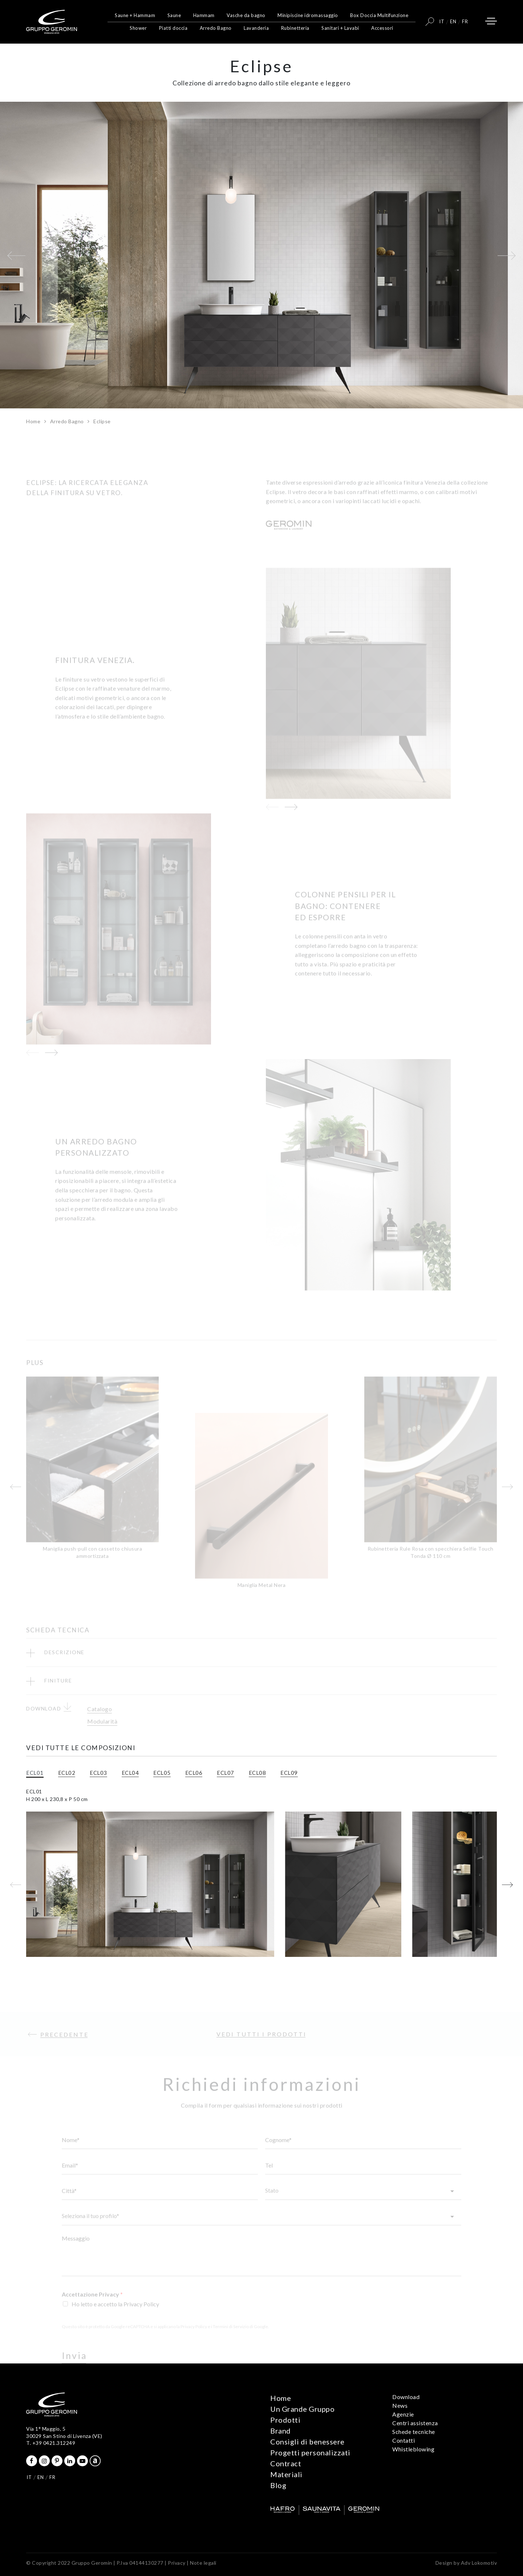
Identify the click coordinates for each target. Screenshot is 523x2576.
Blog (278, 2485)
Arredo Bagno (216, 28)
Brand (280, 2430)
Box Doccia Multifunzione (379, 15)
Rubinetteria (295, 28)
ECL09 (289, 1772)
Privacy (177, 2563)
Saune (174, 15)
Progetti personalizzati (310, 2452)
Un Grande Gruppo (302, 2409)
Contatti (403, 2440)
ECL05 (162, 1772)
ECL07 (225, 1772)
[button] (16, 255)
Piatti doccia (173, 28)
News (400, 2405)
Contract (285, 2463)
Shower (138, 28)
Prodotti (285, 2419)
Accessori (382, 28)
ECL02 (67, 1772)
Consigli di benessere (307, 2441)
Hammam (204, 15)
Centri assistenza (415, 2422)
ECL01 (35, 1772)
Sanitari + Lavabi (340, 28)
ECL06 (194, 1772)
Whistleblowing (413, 2449)
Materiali (286, 2474)
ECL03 (98, 1772)
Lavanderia (256, 28)
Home (33, 421)
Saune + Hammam (135, 15)
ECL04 (130, 1772)
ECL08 (257, 1772)
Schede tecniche (413, 2431)
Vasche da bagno (246, 15)
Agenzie (403, 2414)
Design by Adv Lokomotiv (466, 2563)
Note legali (203, 2563)
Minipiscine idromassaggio (307, 15)
